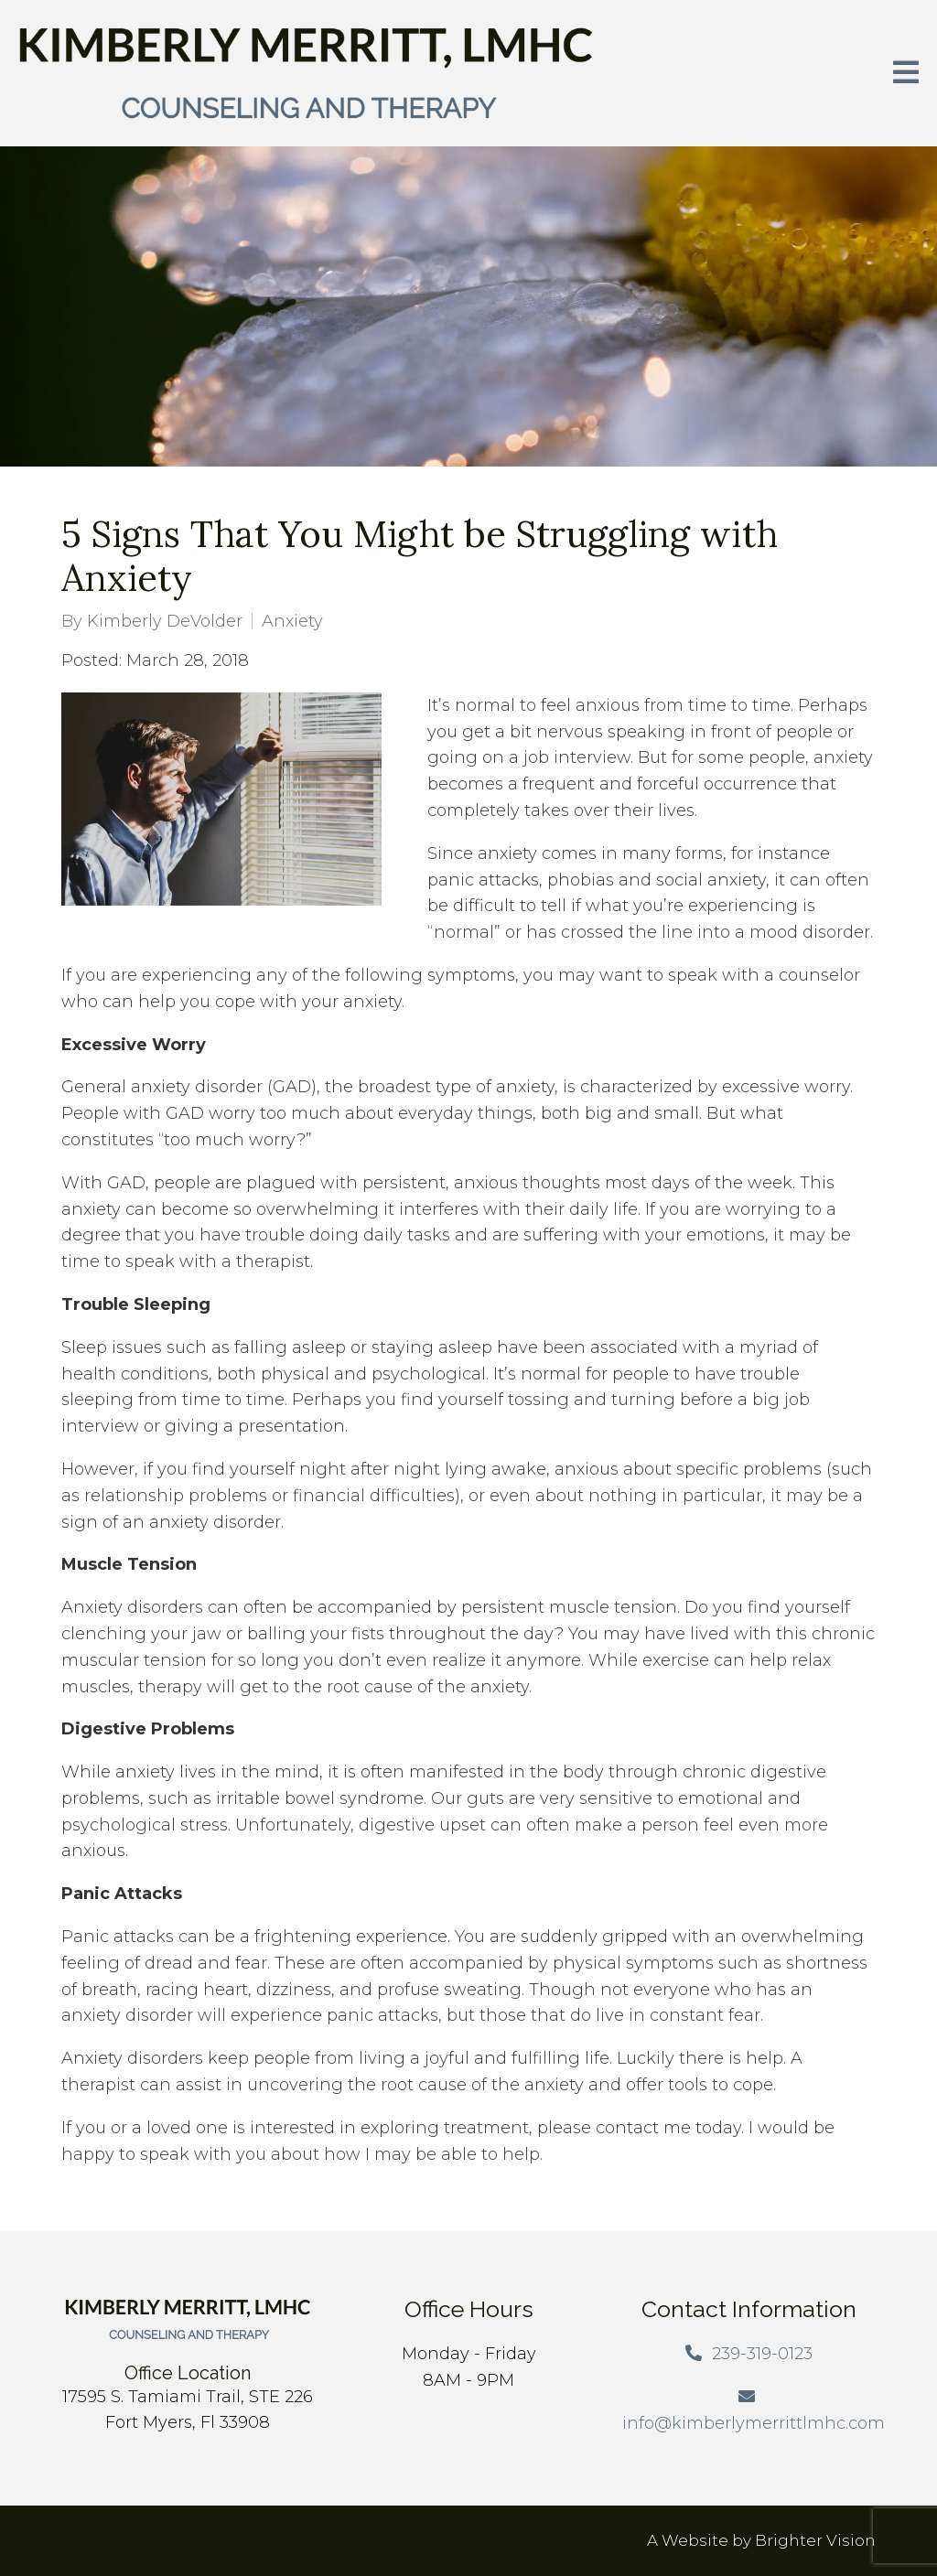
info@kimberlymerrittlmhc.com (753, 2423)
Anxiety (292, 621)
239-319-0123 (762, 2354)
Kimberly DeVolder (164, 621)
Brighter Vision (815, 2540)
